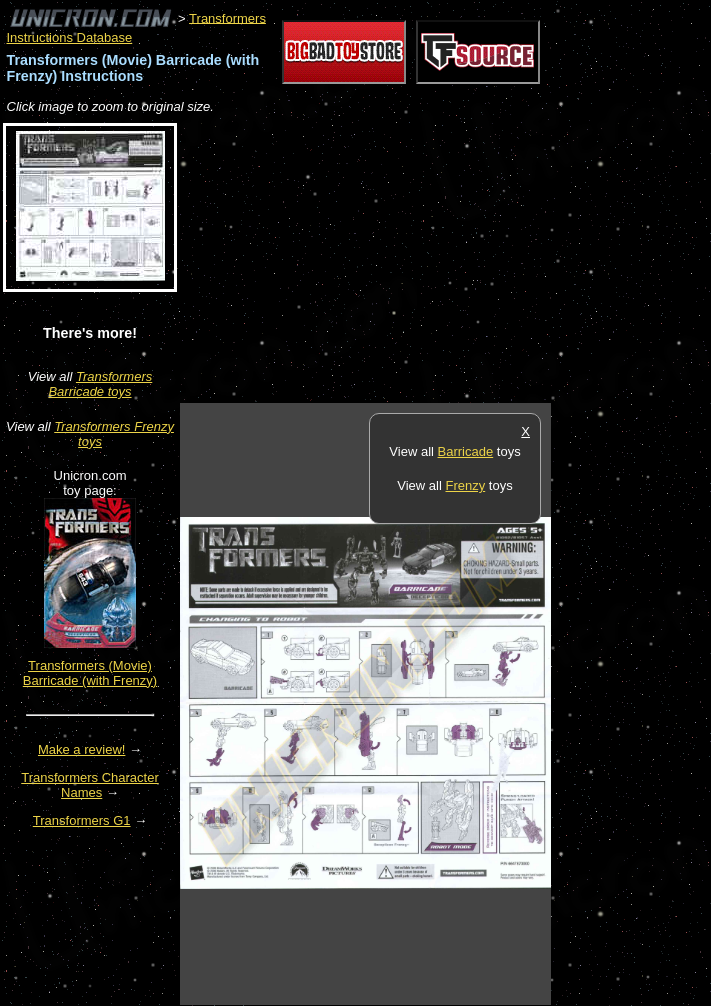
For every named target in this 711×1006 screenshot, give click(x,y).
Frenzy (465, 485)
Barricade (466, 451)
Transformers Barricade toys (100, 384)
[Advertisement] (414, 260)
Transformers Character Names (90, 785)
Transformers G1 (82, 820)
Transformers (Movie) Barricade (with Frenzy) (90, 673)
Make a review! (81, 749)
